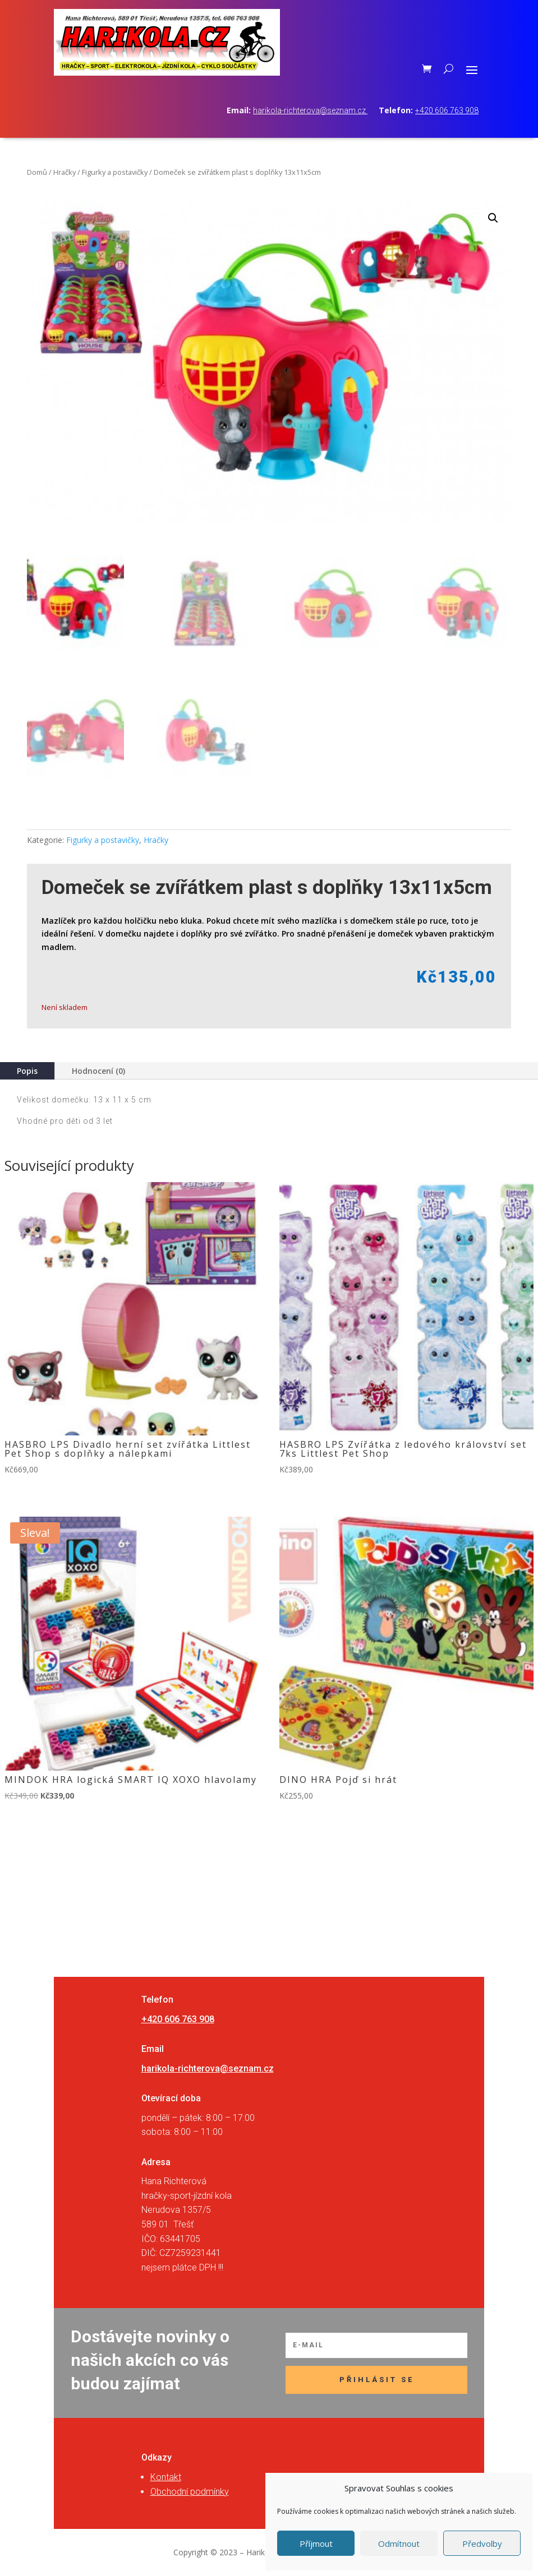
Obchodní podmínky (189, 2491)
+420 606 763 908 (447, 110)
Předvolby (482, 2543)
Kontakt (165, 2477)
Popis (27, 1070)
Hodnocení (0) (98, 1070)
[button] (493, 218)
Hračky (64, 172)
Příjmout (316, 2543)
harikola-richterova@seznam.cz (310, 110)
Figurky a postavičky (115, 172)
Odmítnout (399, 2543)
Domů (37, 172)
